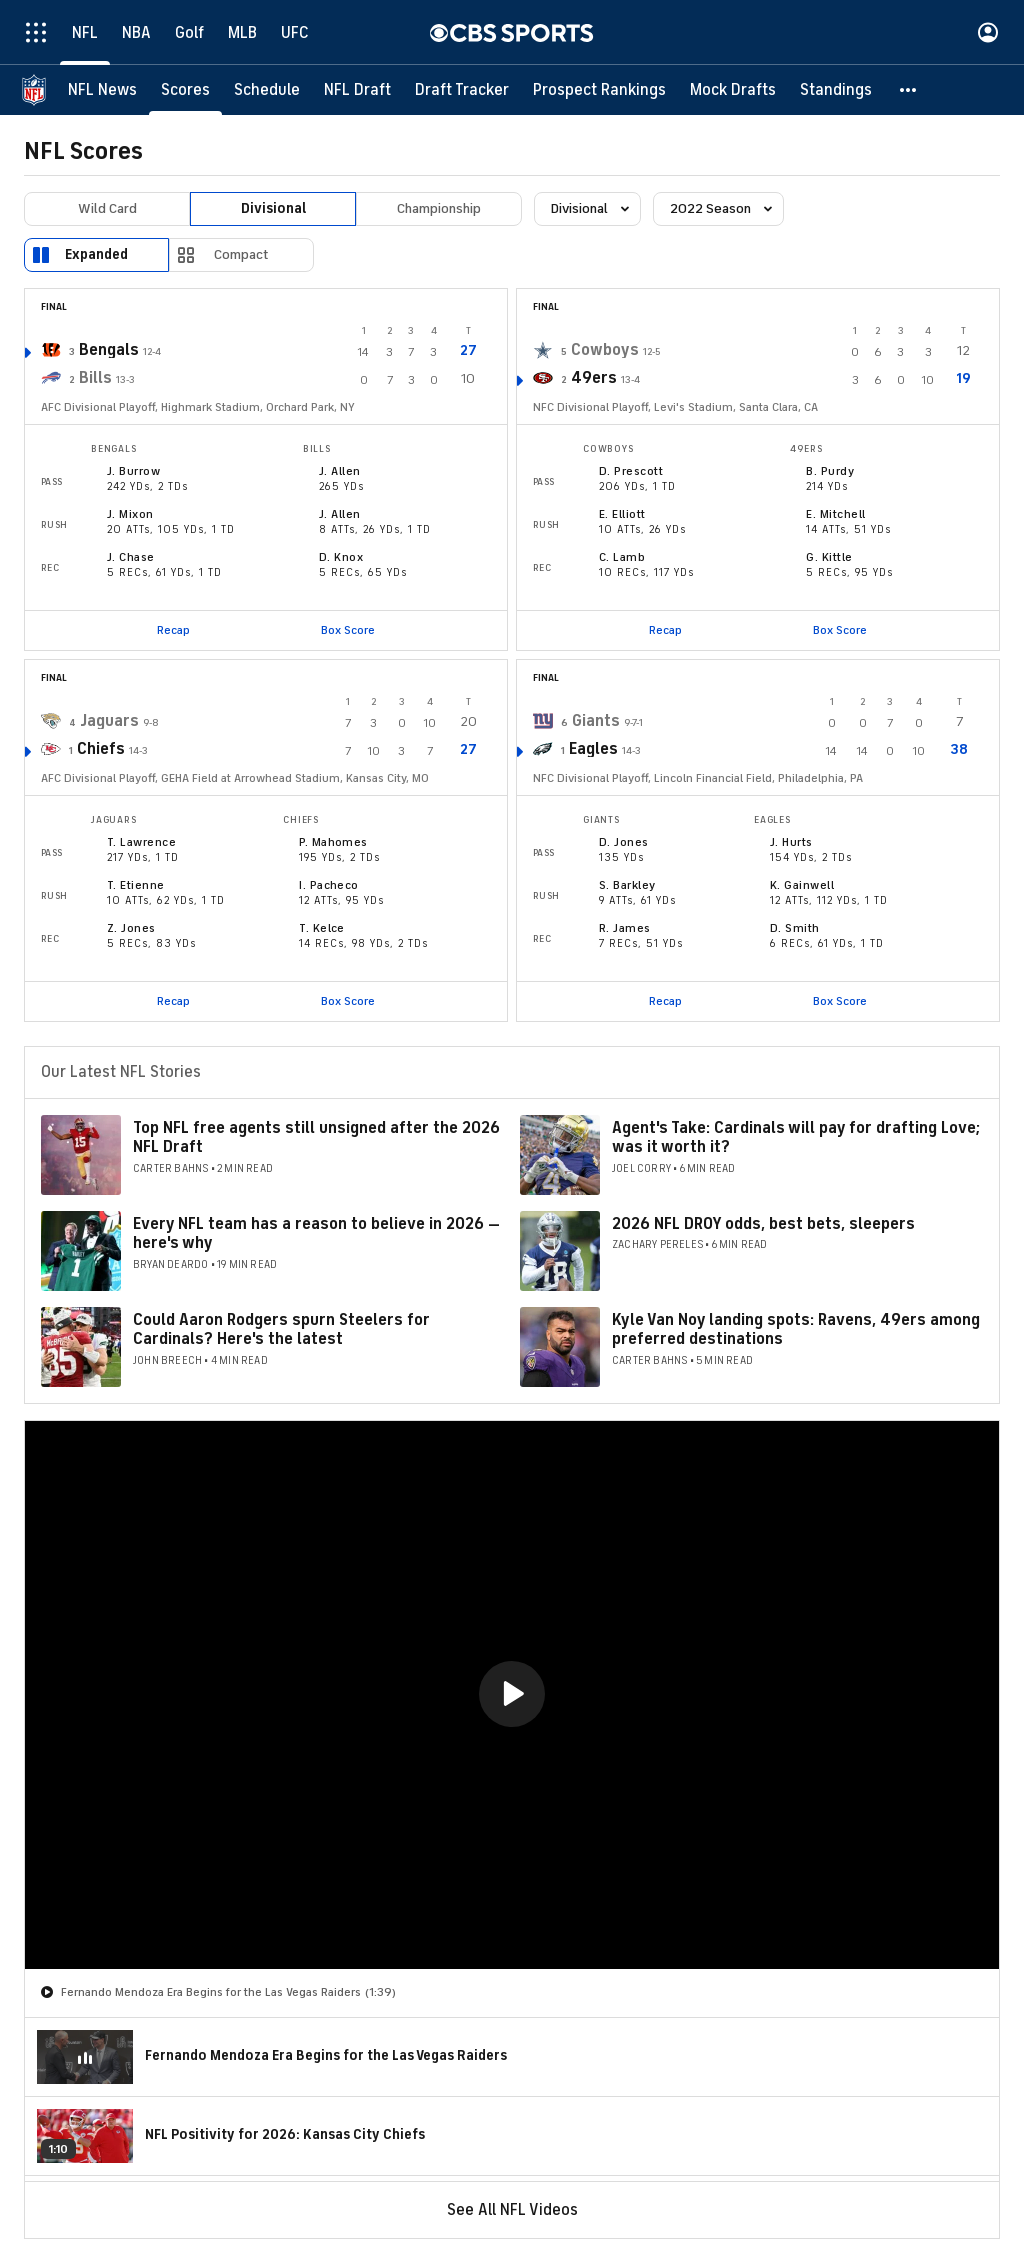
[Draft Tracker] (462, 90)
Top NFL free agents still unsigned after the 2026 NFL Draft (316, 1137)
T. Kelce (322, 928)
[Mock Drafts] (733, 90)
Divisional (273, 208)
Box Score (348, 630)
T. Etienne (136, 885)
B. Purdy (830, 471)
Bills (95, 378)
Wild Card (107, 208)
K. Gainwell (802, 885)
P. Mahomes (333, 842)
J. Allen (340, 471)
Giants (596, 721)
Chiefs (101, 749)
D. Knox (341, 557)
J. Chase (131, 557)
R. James (625, 928)
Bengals (109, 350)
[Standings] (836, 90)
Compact (241, 254)
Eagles (593, 749)
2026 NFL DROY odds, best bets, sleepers (763, 1224)
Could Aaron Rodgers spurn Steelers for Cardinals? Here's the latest (281, 1329)
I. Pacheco (329, 885)
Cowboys (605, 350)
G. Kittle (829, 557)
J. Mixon (130, 514)
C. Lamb (622, 557)
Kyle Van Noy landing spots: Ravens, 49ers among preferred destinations (796, 1329)
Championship (439, 208)
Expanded (96, 254)
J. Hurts (791, 842)
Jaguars (109, 721)
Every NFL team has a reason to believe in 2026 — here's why (316, 1233)
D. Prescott (631, 471)
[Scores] (185, 90)
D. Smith (795, 928)
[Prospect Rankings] (599, 90)
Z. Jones (131, 928)
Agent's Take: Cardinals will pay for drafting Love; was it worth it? (796, 1137)
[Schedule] (267, 90)
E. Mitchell (835, 514)
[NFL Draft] (357, 90)
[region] (512, 1695)
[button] (909, 90)
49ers (594, 378)
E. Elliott (622, 514)
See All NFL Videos (512, 2210)
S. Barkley (627, 885)
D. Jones (624, 842)
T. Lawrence (141, 842)
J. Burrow (133, 471)
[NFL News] (102, 90)
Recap (173, 630)
